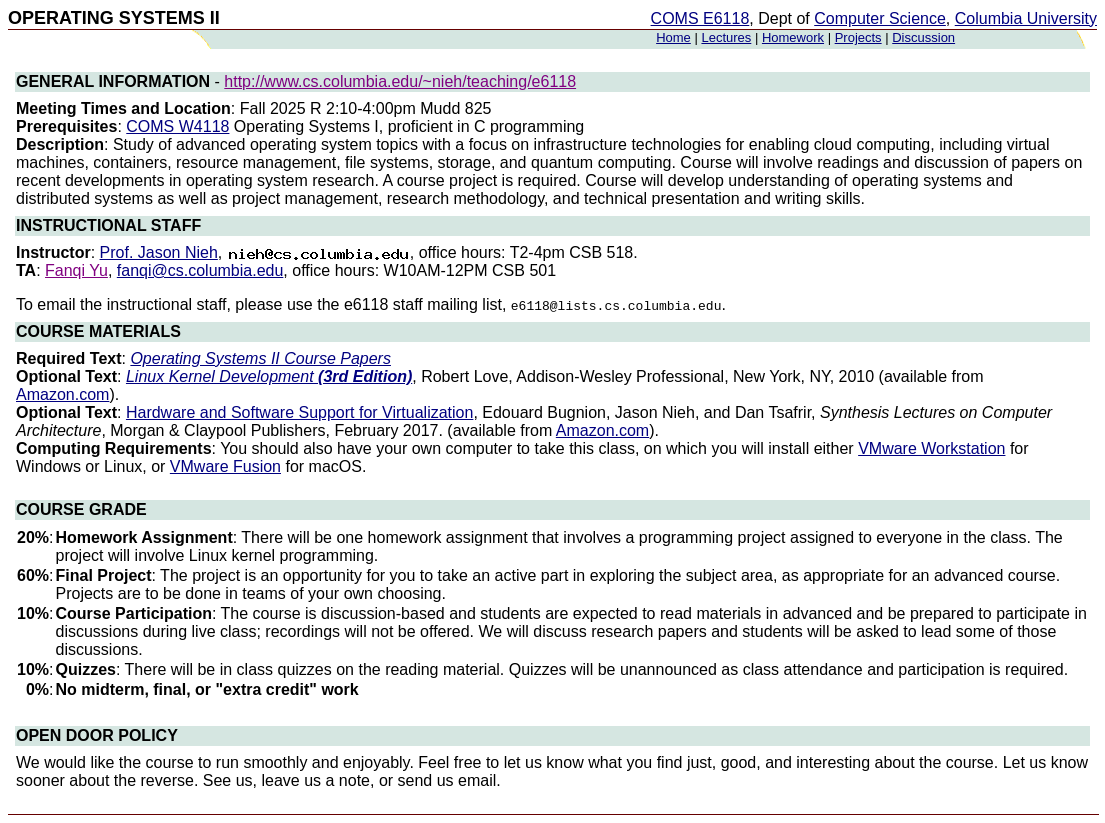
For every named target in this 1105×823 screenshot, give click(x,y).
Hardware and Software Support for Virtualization (299, 412)
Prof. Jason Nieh (159, 252)
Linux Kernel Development (269, 376)
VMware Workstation (931, 448)
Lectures (726, 37)
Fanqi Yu (76, 270)
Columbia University (1026, 18)
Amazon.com (62, 394)
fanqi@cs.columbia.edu (200, 270)
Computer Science (880, 18)
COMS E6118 (700, 18)
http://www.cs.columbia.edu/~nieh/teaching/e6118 (400, 81)
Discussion (923, 37)
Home (673, 37)
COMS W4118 (177, 126)
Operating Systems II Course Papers (260, 358)
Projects (858, 37)
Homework (793, 37)
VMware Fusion (225, 466)
